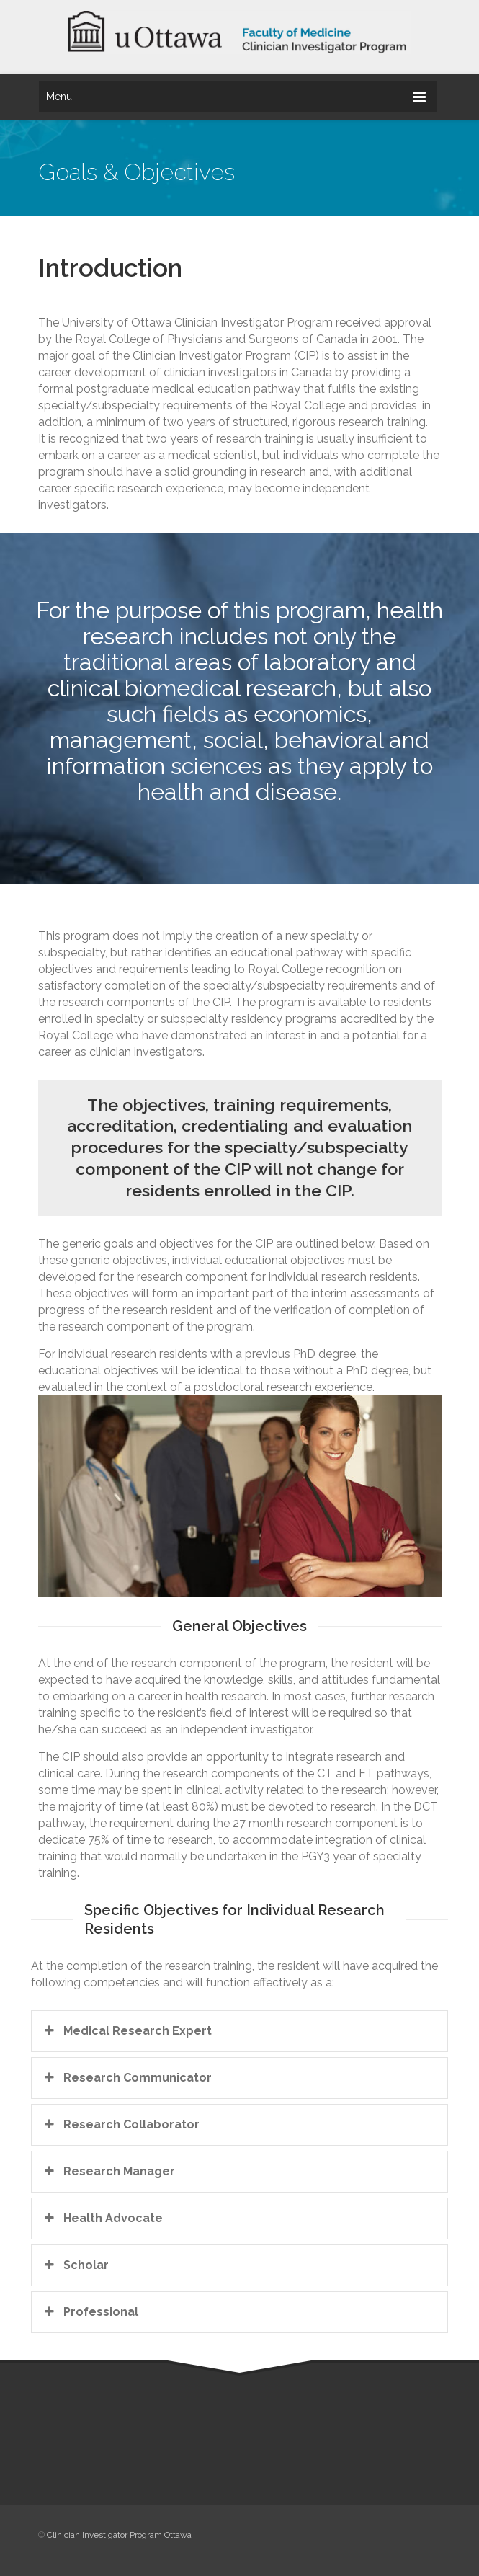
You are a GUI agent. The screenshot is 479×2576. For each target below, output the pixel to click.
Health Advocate (102, 2218)
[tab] (239, 2031)
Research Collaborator (121, 2124)
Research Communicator (127, 2077)
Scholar (75, 2264)
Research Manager (108, 2171)
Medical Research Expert (127, 2030)
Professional (90, 2311)
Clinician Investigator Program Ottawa (119, 2535)
